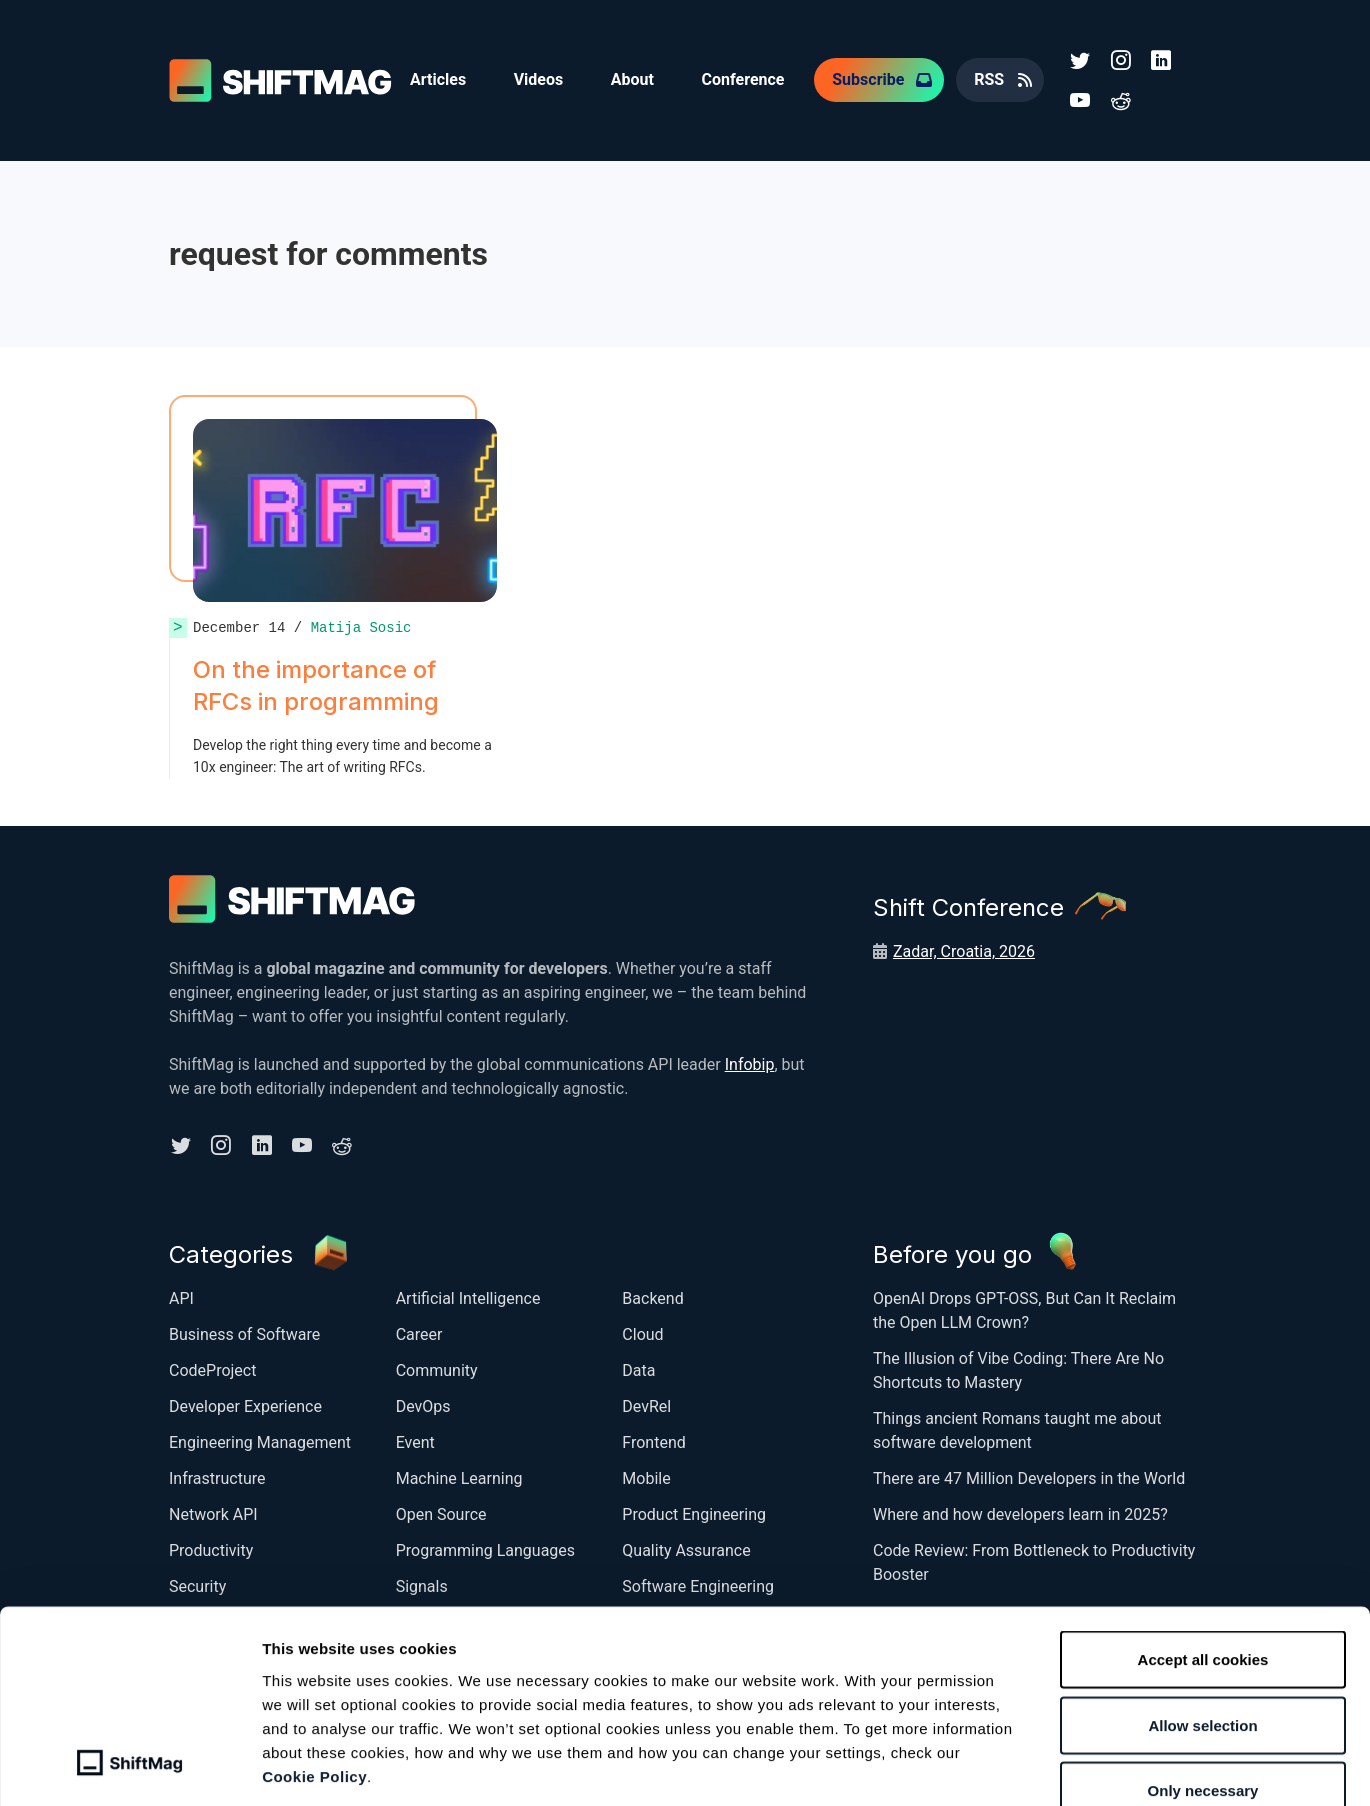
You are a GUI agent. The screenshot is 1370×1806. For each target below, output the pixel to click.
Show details (1054, 1766)
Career (419, 1333)
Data (638, 1369)
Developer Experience (245, 1405)
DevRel (646, 1405)
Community (437, 1369)
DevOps (423, 1405)
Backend (652, 1297)
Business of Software (244, 1333)
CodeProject (212, 1369)
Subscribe (870, 79)
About (633, 79)
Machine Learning (459, 1477)
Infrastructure (217, 1477)
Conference (744, 79)
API (181, 1297)
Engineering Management (260, 1441)
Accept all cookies (1203, 1543)
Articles (438, 79)
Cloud (642, 1333)
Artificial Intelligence (468, 1297)
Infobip (750, 1063)
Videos (539, 79)
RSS (991, 79)
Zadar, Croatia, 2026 (964, 950)
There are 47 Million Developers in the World (1029, 1477)
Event (415, 1441)
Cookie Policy (314, 1659)
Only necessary (1203, 1674)
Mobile (646, 1477)
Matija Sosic (361, 626)
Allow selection (1202, 1609)
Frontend (653, 1441)
